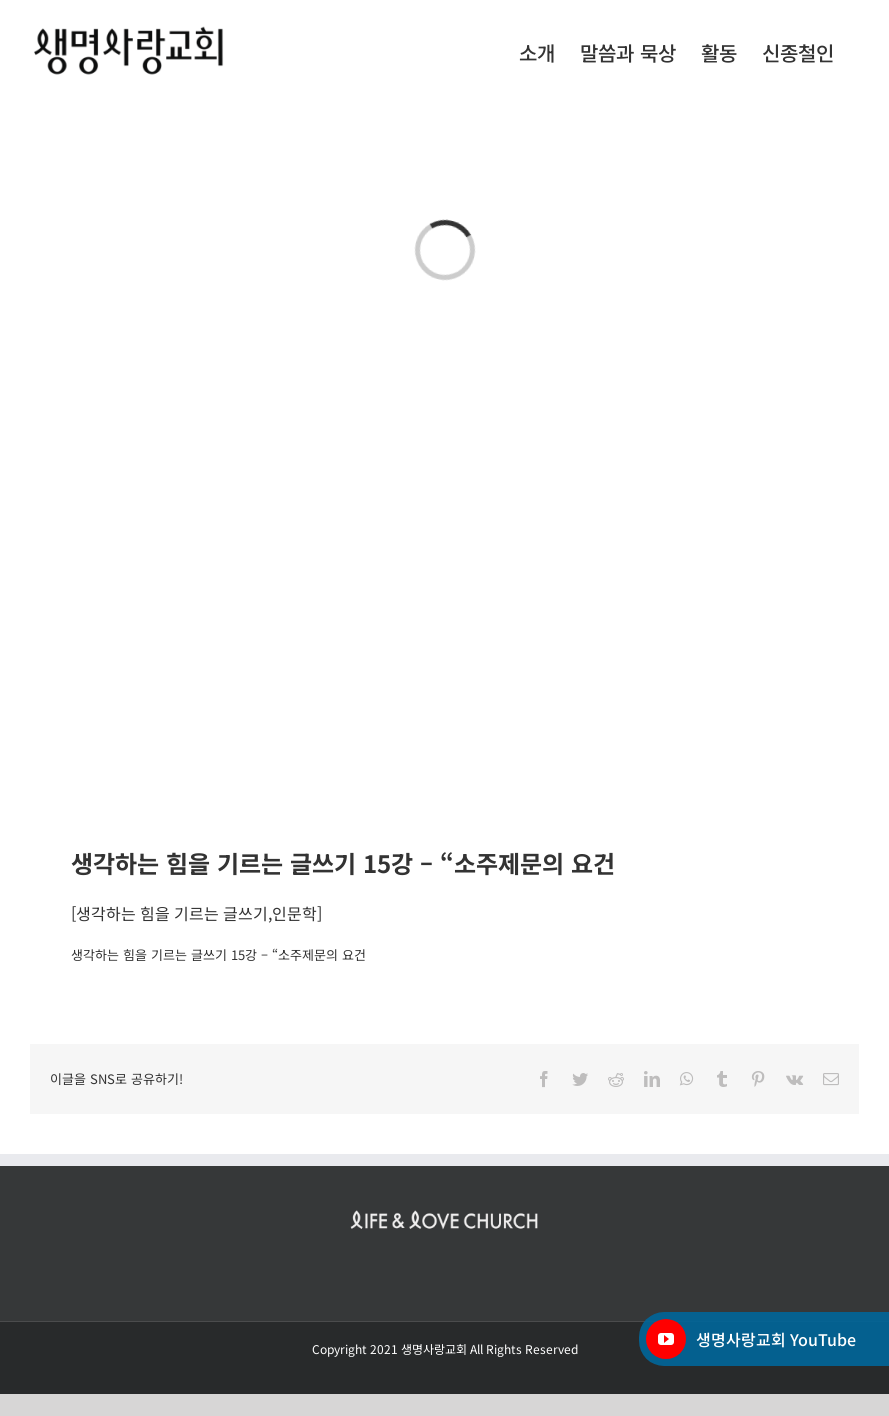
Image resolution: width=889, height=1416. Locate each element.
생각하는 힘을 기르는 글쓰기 (172, 913)
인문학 (294, 913)
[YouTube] (666, 1339)
